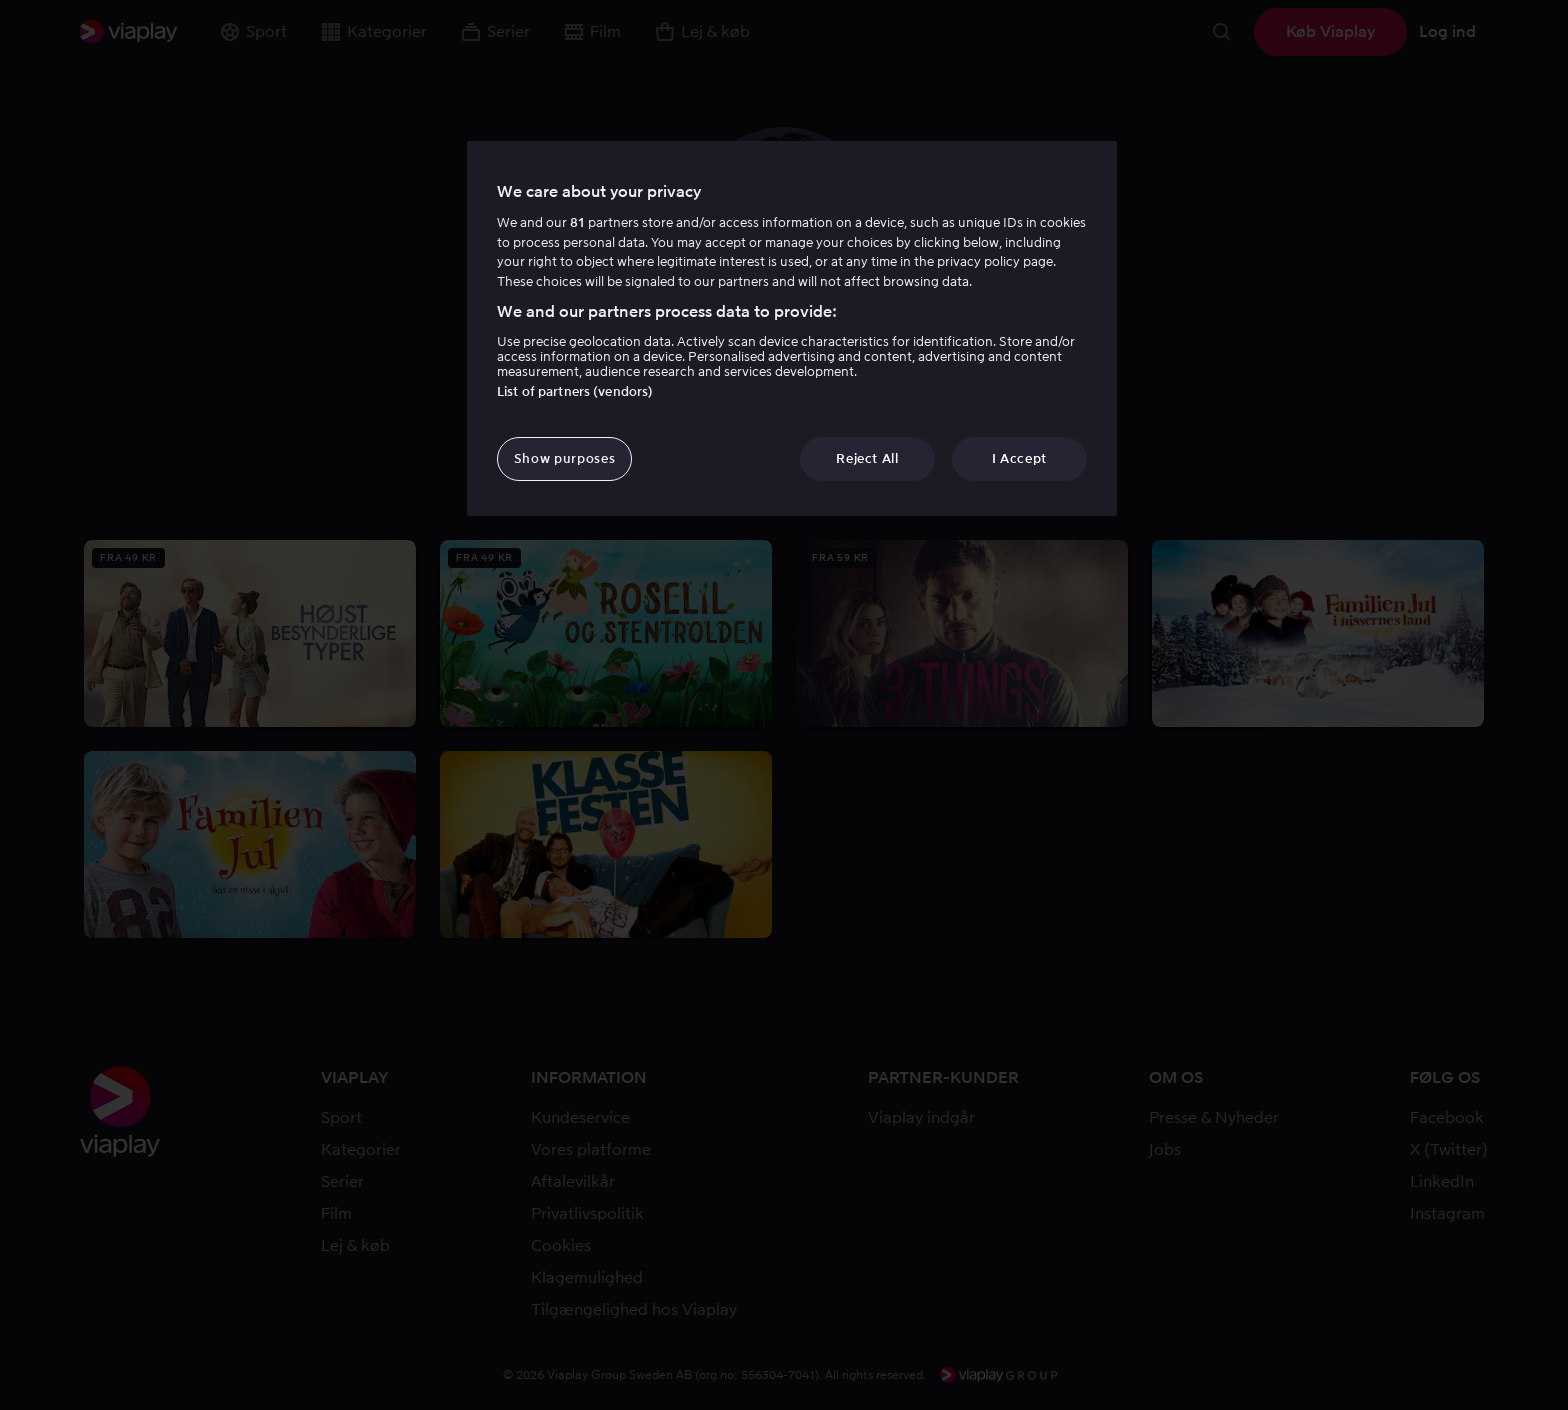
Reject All (867, 458)
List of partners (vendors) (575, 391)
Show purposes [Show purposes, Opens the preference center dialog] (564, 458)
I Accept (1019, 458)
